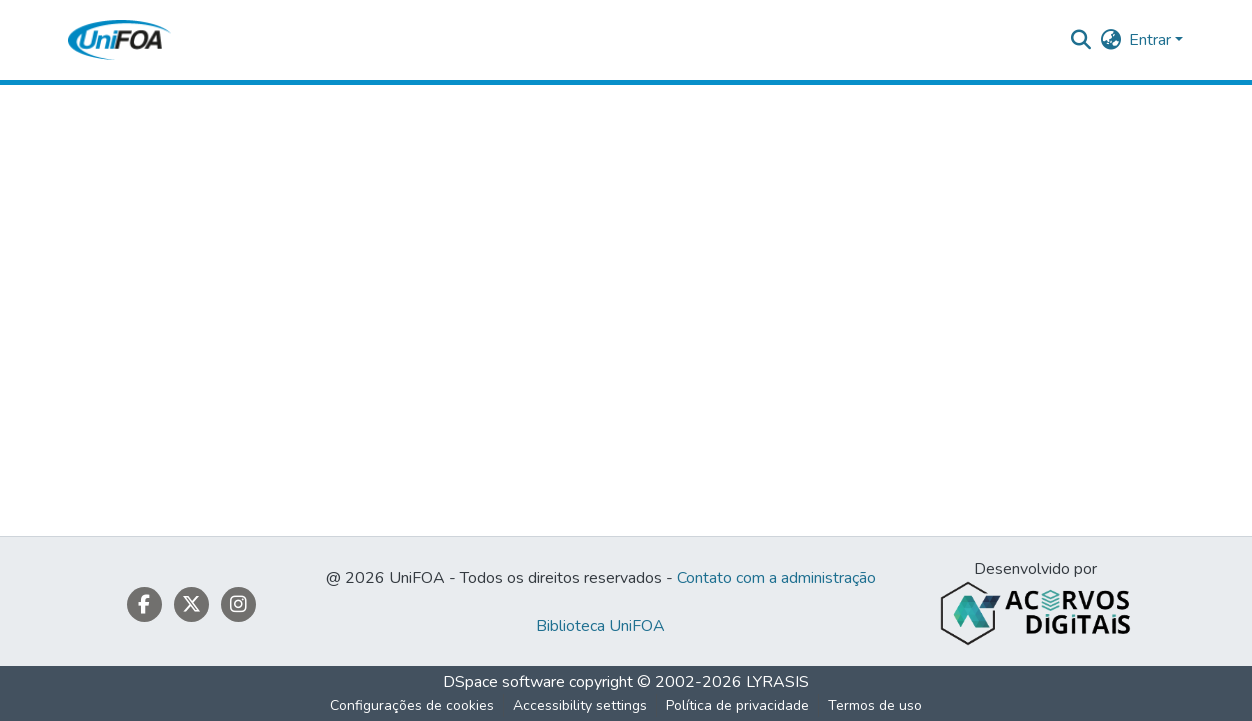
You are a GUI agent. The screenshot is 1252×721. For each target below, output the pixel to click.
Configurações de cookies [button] (412, 705)
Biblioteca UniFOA (600, 626)
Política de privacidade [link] (737, 705)
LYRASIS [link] (777, 682)
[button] (119, 40)
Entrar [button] (1152, 40)
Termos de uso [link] (875, 705)
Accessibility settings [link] (580, 705)
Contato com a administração (776, 578)
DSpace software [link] (504, 682)
